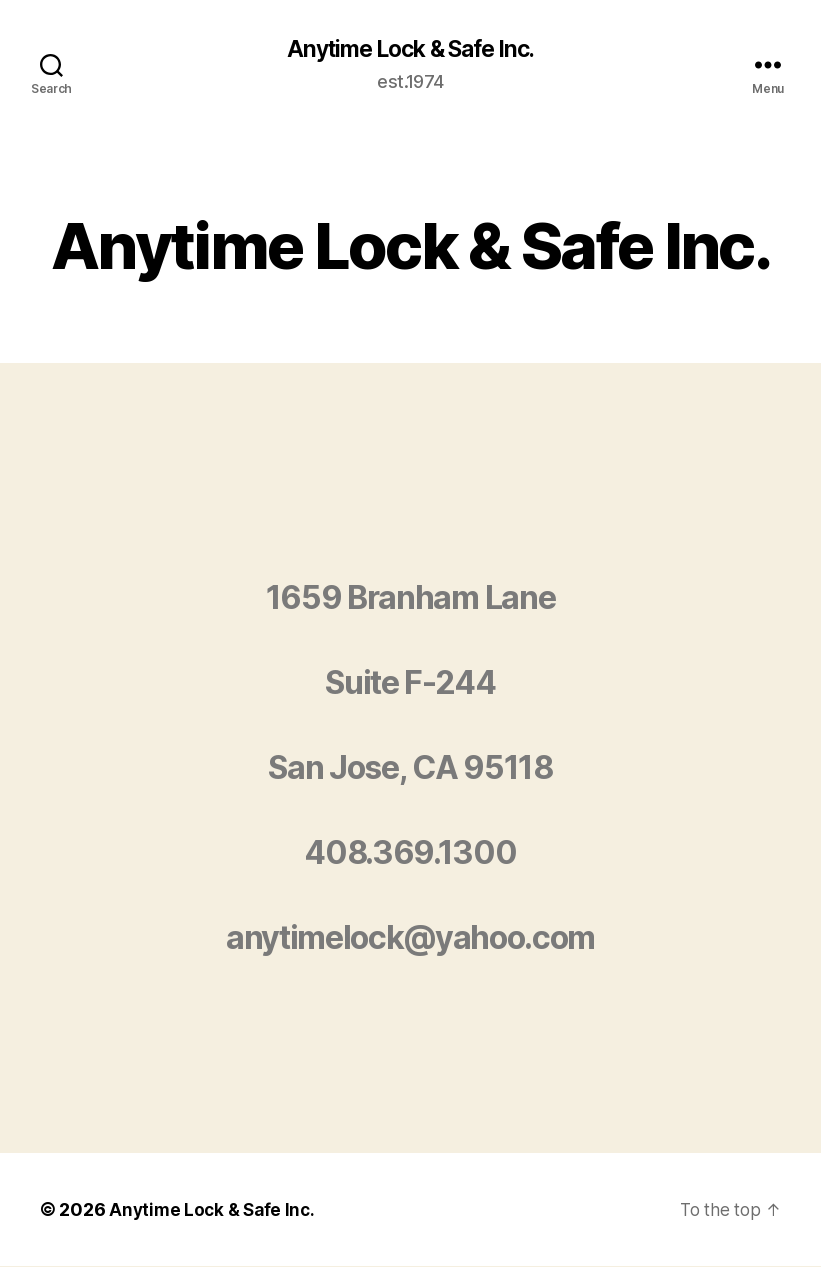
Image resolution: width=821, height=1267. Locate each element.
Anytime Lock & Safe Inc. (410, 50)
